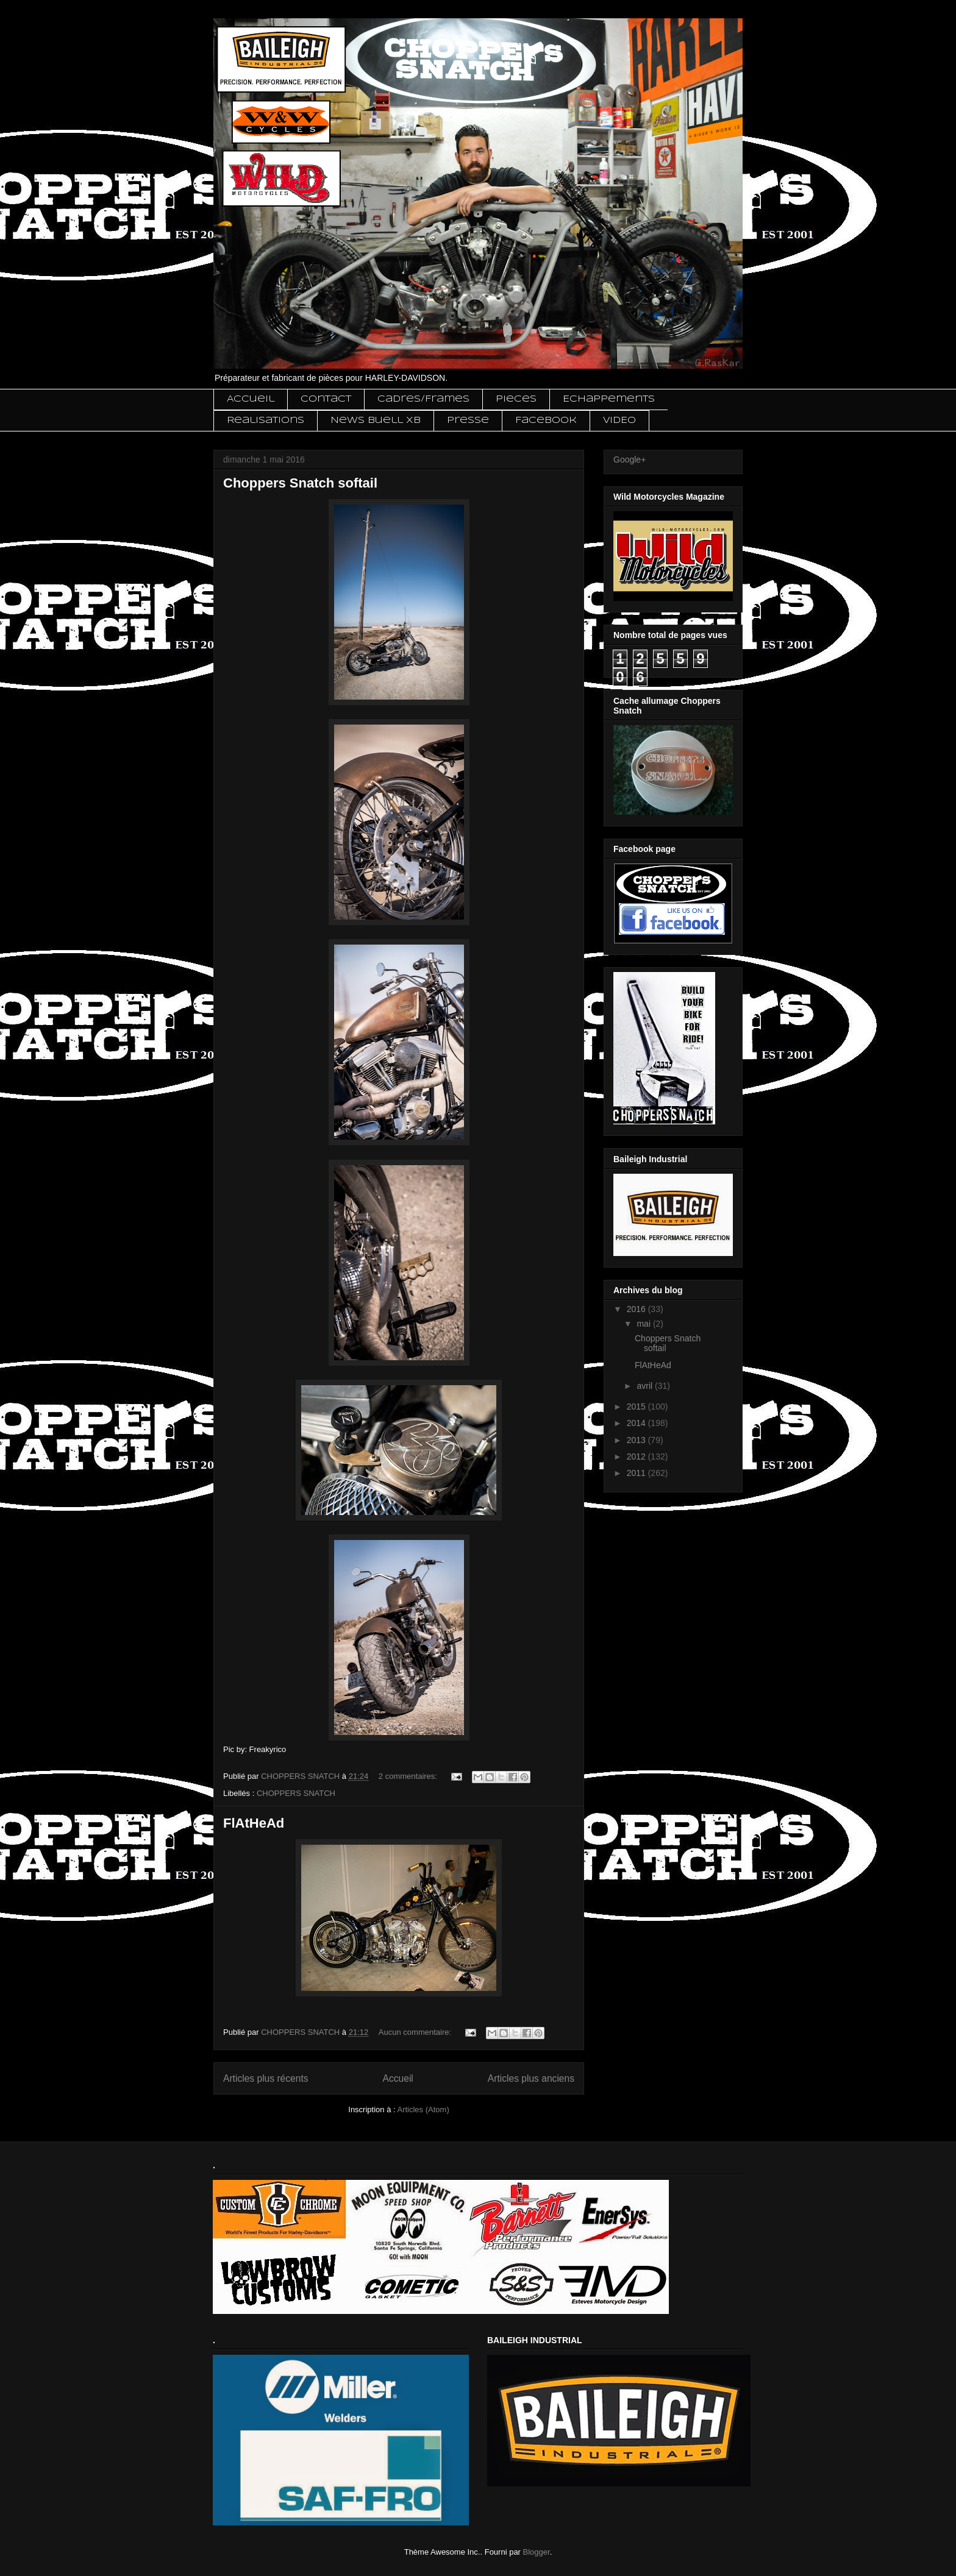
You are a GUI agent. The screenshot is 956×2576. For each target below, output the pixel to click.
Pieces (516, 399)
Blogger (536, 2551)
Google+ (629, 459)
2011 (637, 1473)
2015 (637, 1406)
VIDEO (619, 420)
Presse (468, 420)
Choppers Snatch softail (300, 483)
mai (644, 1324)
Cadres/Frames (423, 399)
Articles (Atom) (423, 2109)
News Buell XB (375, 420)
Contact (326, 399)
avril (646, 1386)
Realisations (265, 420)
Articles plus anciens (531, 2078)
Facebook (546, 420)
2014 (637, 1423)
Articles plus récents (266, 2078)
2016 (637, 1309)
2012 (637, 1456)
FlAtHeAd (253, 1823)
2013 (637, 1440)
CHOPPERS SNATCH (296, 1793)
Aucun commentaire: (416, 2032)
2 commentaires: (409, 1776)
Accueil (250, 399)
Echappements (609, 399)
